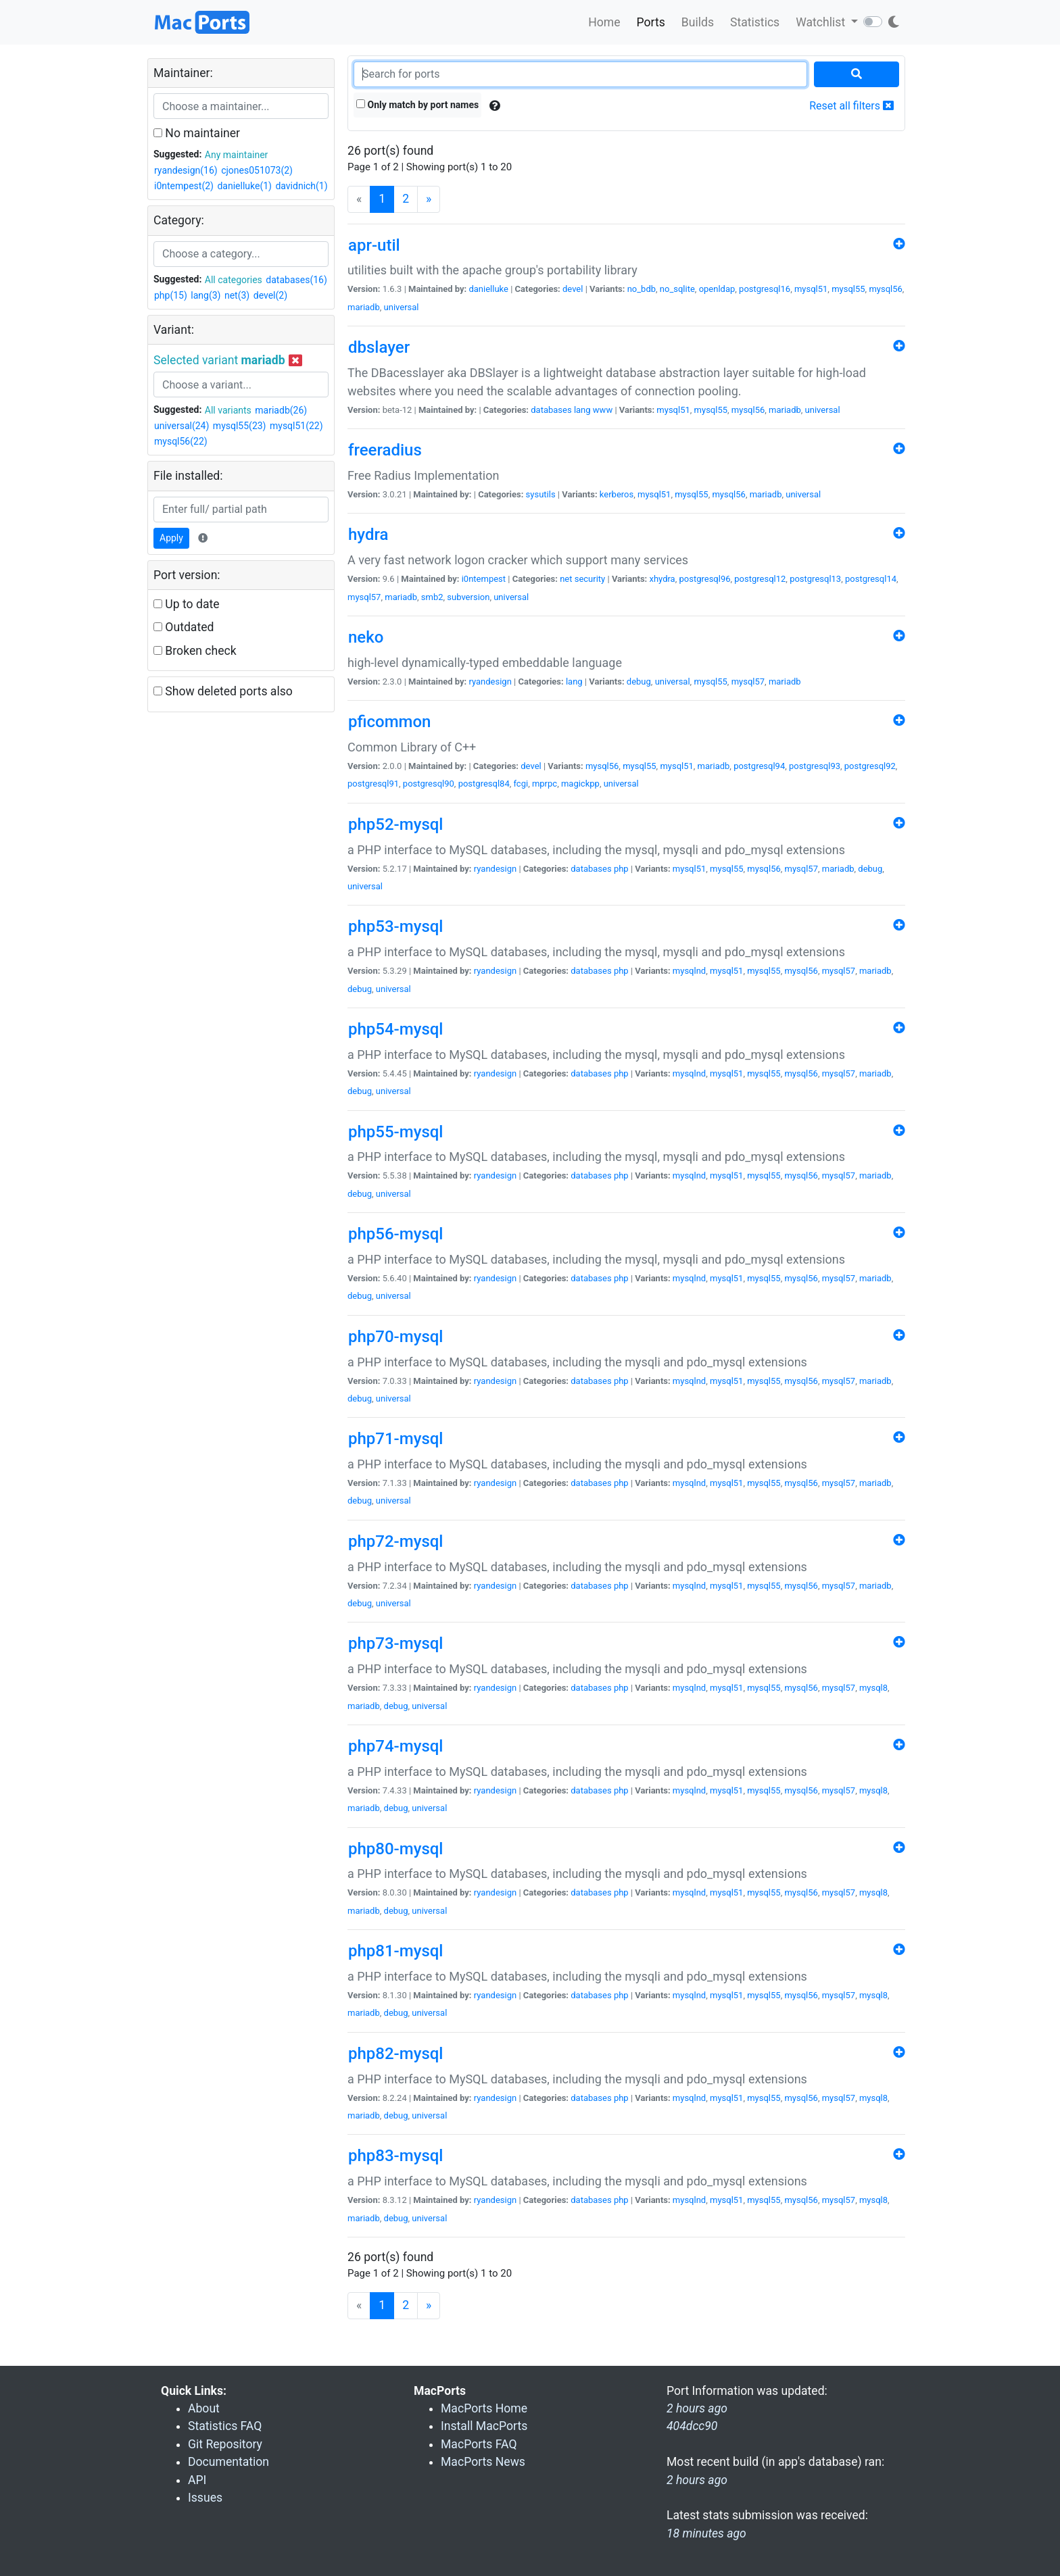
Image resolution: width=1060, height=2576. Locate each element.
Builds (697, 22)
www (602, 410)
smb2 (432, 597)
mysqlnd (689, 971)
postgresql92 (870, 766)
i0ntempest (484, 579)
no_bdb (641, 289)
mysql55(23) (239, 425)
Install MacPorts (484, 2426)
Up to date (186, 604)
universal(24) (181, 425)
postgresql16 (764, 289)
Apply (171, 537)
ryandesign (489, 681)
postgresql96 (704, 579)
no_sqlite (677, 289)
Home (604, 22)
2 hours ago (697, 2480)
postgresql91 (373, 783)
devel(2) (270, 295)
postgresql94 (759, 766)
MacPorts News (483, 2462)
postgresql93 (814, 766)
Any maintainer (236, 154)
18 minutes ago (706, 2533)
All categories (233, 279)
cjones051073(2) (257, 170)
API (197, 2480)
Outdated (183, 627)
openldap (717, 289)
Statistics (754, 22)
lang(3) (205, 295)
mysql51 (810, 289)
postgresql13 (815, 579)
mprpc (544, 783)
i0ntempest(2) (184, 185)
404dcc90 (692, 2426)
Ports (651, 22)
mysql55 (848, 289)
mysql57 (364, 597)
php (621, 869)
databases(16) (296, 279)
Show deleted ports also (223, 691)
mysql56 (885, 289)
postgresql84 (484, 783)
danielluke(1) (244, 185)
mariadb (363, 307)
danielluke (488, 289)
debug (639, 681)
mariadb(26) (281, 410)
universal (401, 307)
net (566, 579)
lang (582, 410)
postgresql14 (870, 579)
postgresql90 (428, 783)
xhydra (662, 579)
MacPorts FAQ (479, 2444)
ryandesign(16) (186, 170)
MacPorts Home (484, 2408)
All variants (228, 410)
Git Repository (225, 2444)
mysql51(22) (296, 425)
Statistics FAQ (225, 2426)
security (590, 579)
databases (551, 410)
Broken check (195, 651)
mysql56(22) (181, 441)
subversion (468, 597)
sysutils (541, 494)
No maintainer (196, 133)
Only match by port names (417, 104)
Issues (205, 2497)
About (204, 2408)
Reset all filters (851, 105)
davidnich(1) (301, 185)
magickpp (580, 783)
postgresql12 (760, 579)
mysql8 (873, 1688)
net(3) (236, 295)
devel (572, 289)
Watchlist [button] (822, 22)
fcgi (520, 783)
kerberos (616, 494)
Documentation (228, 2462)
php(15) (170, 295)
